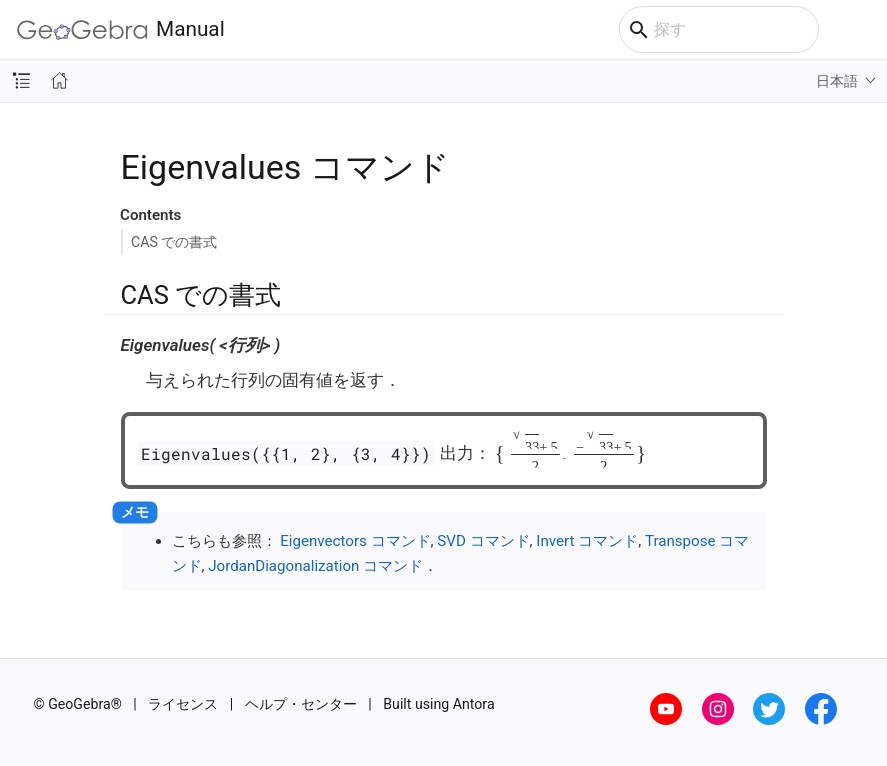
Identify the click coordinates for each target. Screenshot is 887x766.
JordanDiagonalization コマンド (315, 566)
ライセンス (183, 704)
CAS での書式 (174, 242)
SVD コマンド (483, 541)
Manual (121, 29)
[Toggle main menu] (861, 30)
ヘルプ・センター (301, 704)
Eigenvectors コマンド (355, 541)
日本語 (837, 81)
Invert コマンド (587, 541)
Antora (474, 704)
